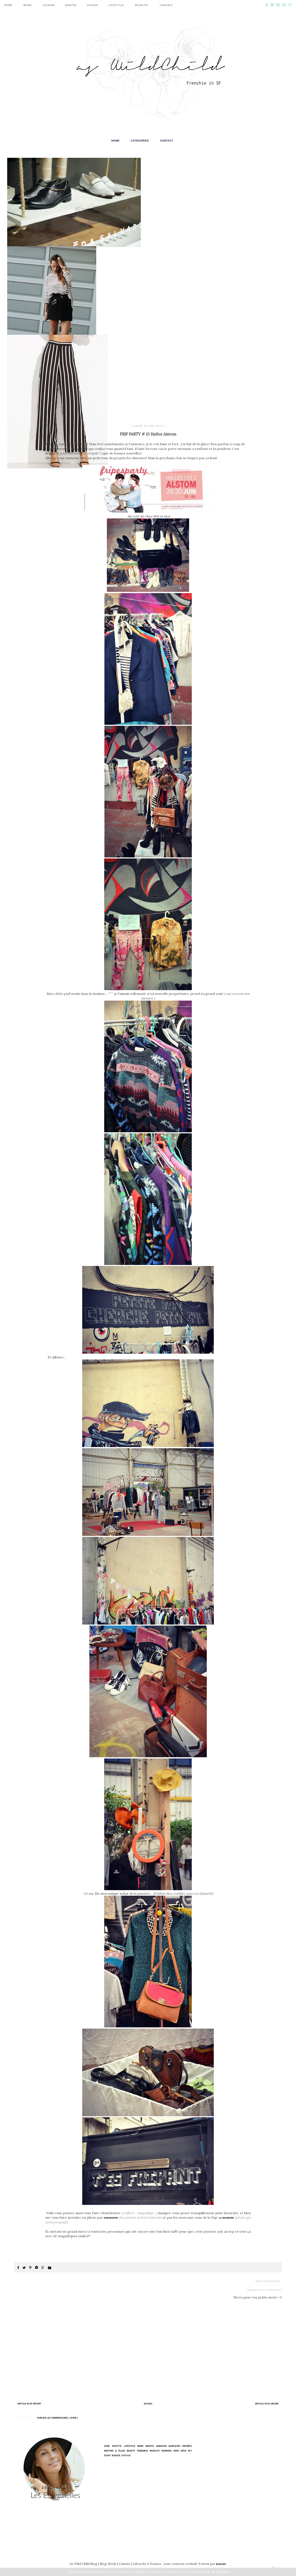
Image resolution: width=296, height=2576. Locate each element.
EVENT (107, 2455)
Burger (116, 2455)
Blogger (221, 2564)
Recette (117, 2445)
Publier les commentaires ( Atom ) (57, 2417)
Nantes (70, 5)
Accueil (148, 2403)
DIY (190, 2450)
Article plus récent (29, 2403)
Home (8, 5)
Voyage (92, 5)
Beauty (131, 2450)
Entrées (187, 2445)
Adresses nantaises (168, 2445)
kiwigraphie (111, 2217)
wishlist (142, 5)
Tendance (142, 2450)
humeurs (167, 2450)
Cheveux (126, 2455)
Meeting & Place (114, 2450)
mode (28, 5)
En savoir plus (221, 2571)
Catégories (140, 140)
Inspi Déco (179, 2450)
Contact (166, 5)
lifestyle (116, 5)
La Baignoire (226, 2217)
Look (107, 2445)
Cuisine (49, 5)
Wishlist (155, 2450)
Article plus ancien (267, 2403)
